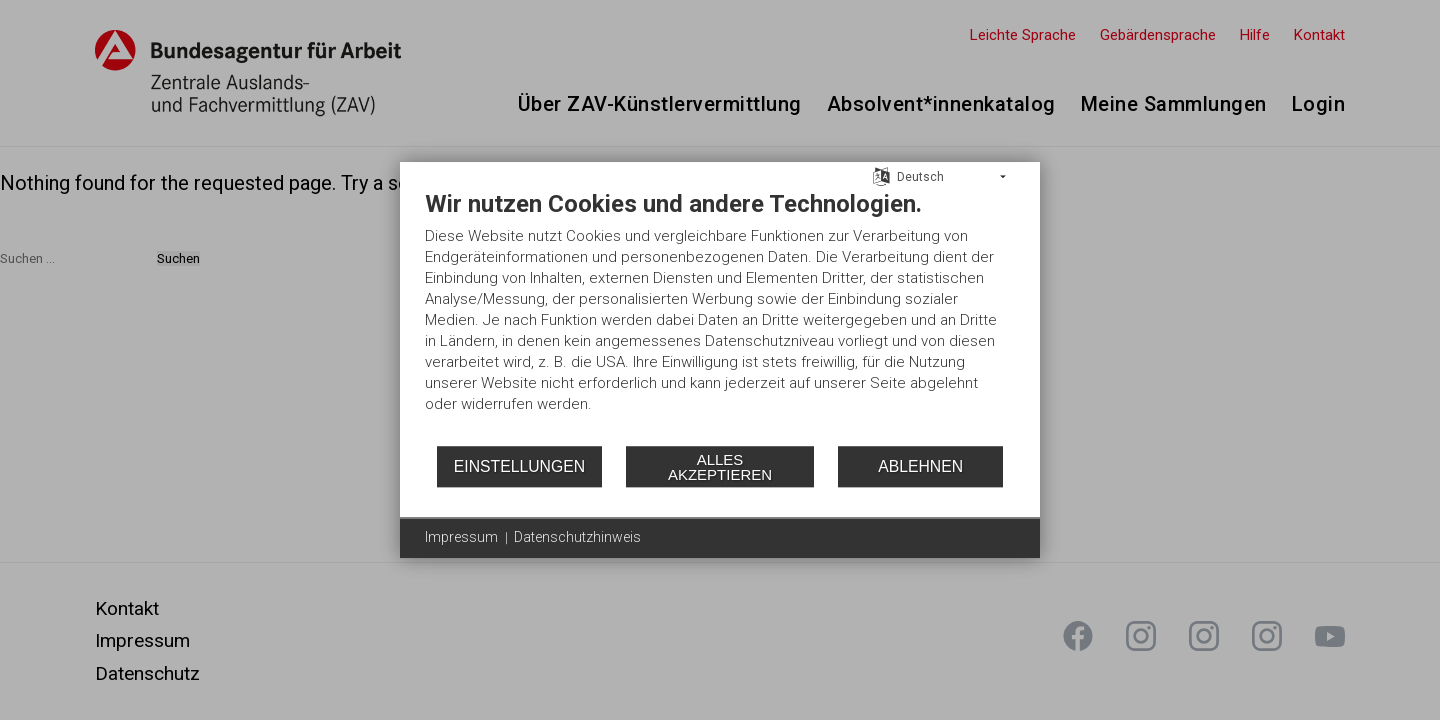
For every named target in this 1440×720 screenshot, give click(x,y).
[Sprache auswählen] (881, 176)
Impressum (461, 537)
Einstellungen (519, 466)
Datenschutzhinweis (577, 537)
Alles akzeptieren (720, 467)
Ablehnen (920, 466)
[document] (720, 316)
